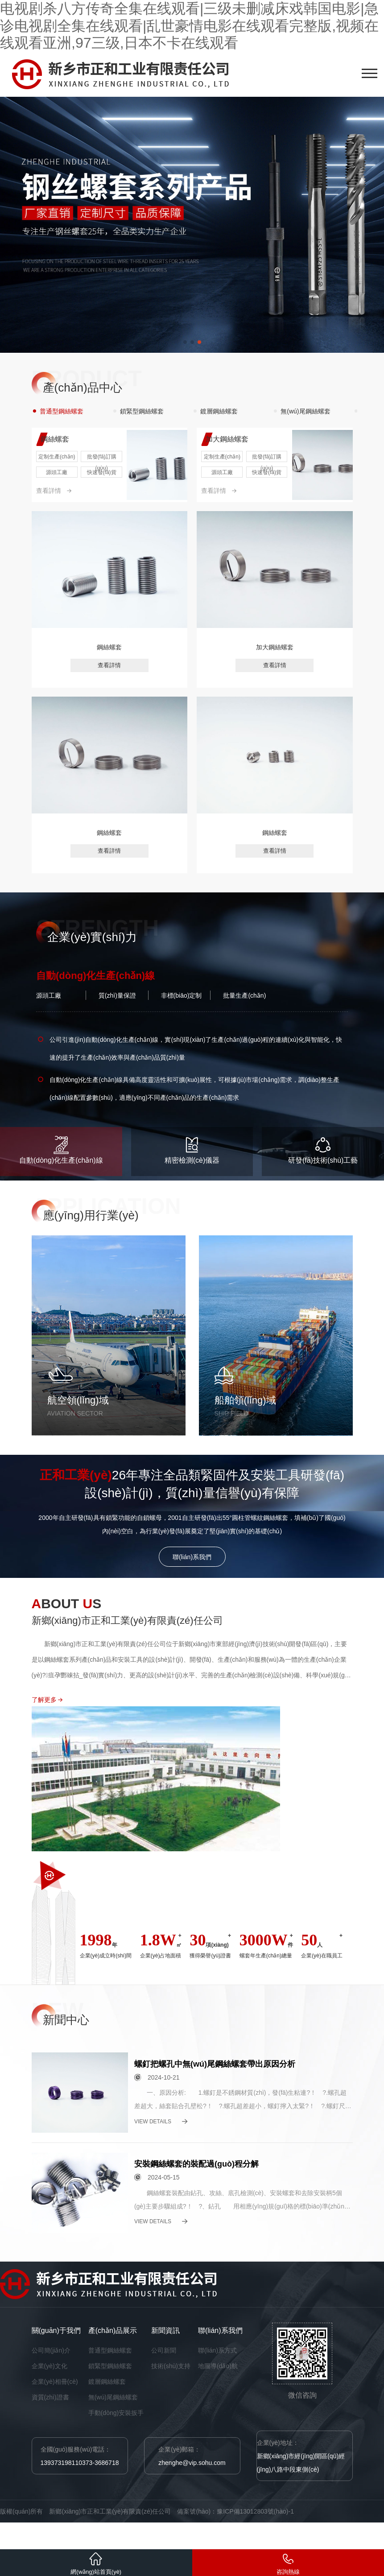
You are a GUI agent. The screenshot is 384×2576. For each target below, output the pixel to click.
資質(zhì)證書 (50, 2397)
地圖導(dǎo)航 (218, 2366)
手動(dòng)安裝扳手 (116, 2412)
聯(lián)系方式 (217, 2350)
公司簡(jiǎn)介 (51, 2350)
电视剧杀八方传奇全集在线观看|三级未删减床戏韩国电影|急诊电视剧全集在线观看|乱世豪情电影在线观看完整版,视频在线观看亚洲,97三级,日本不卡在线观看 (189, 25)
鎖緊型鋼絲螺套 (110, 2366)
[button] (185, 342)
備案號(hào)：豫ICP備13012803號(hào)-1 (235, 2511)
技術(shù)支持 (170, 2366)
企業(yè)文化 (49, 2366)
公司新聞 (163, 2350)
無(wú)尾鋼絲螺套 (113, 2397)
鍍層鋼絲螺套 (107, 2381)
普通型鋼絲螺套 (110, 2350)
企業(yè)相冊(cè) (55, 2381)
